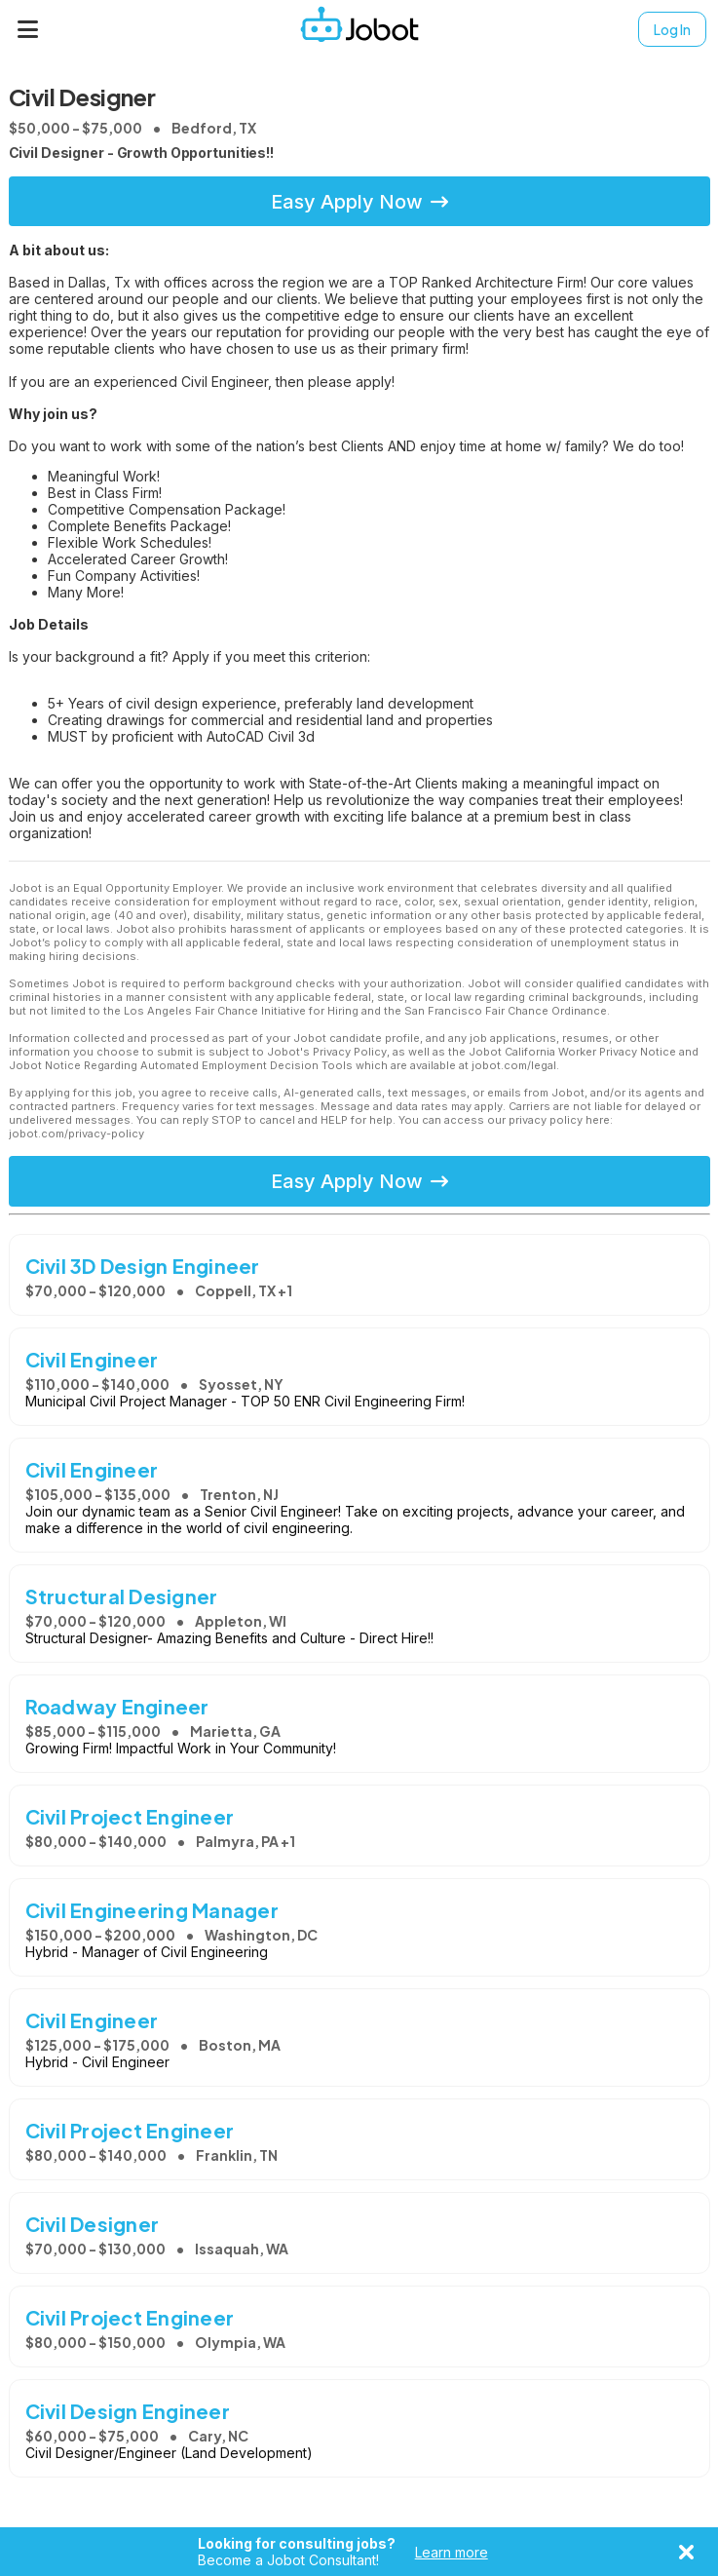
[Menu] (28, 29)
